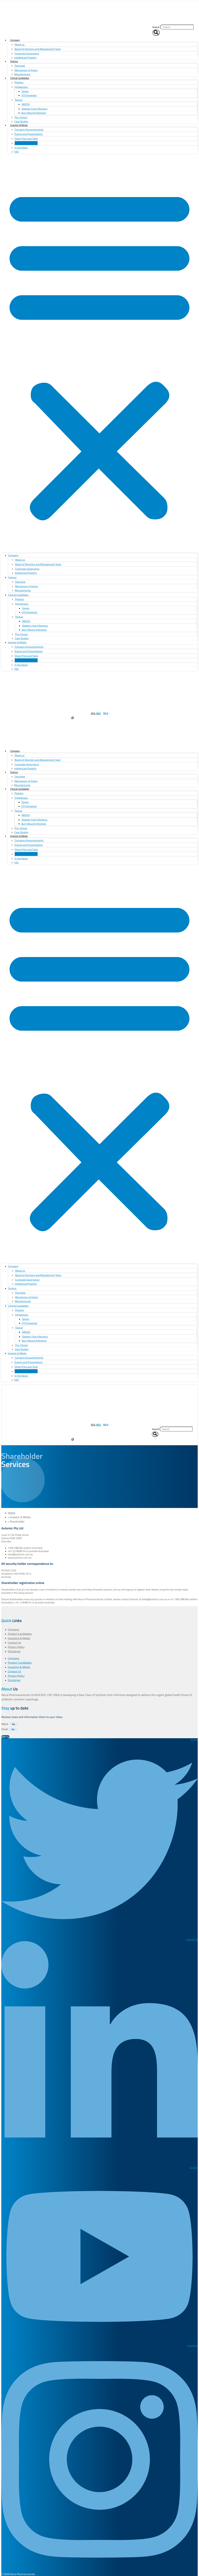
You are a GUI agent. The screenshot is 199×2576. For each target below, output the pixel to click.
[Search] (156, 32)
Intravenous (21, 87)
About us (19, 44)
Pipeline (19, 82)
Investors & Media (19, 1638)
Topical (18, 100)
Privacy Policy (16, 1647)
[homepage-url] (15, 23)
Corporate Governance (27, 53)
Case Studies (21, 121)
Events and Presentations (29, 134)
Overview (20, 66)
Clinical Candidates (19, 78)
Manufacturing (22, 74)
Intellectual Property (25, 57)
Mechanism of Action (26, 70)
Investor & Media (19, 125)
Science (14, 61)
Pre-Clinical (21, 117)
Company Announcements (29, 129)
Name (5, 1724)
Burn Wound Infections (33, 113)
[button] (99, 353)
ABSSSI (26, 104)
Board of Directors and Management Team (38, 49)
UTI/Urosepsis (29, 95)
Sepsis (25, 91)
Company (15, 40)
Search (155, 27)
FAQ (16, 152)
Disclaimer (14, 1651)
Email (4, 1729)
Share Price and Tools (26, 138)
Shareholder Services (26, 143)
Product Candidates (20, 1634)
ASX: (96, 713)
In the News (21, 148)
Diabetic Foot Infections (34, 109)
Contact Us (14, 1642)
